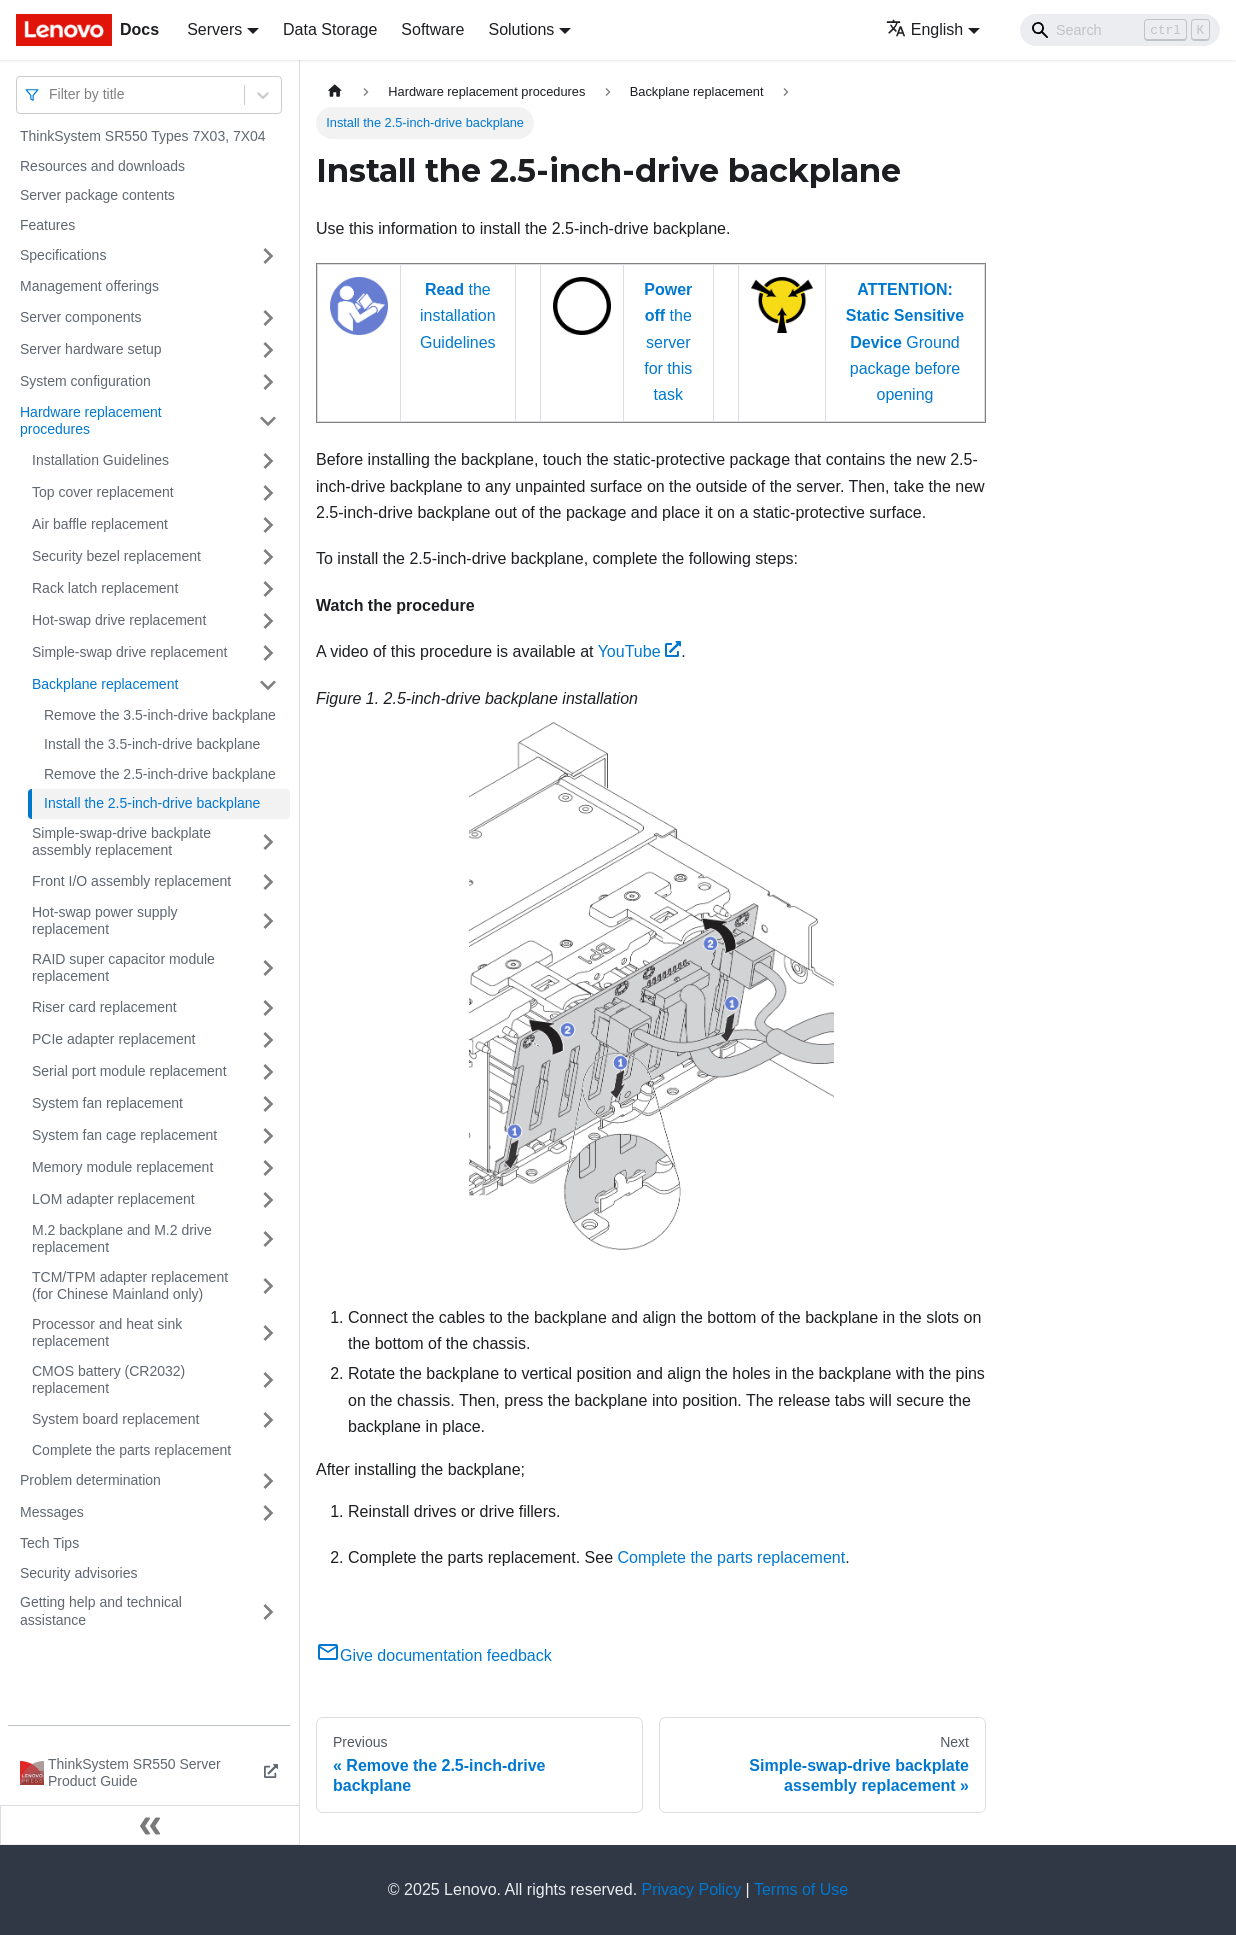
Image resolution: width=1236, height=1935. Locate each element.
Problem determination (90, 1480)
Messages (52, 1512)
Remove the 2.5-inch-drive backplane (160, 774)
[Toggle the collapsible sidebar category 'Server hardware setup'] (268, 350)
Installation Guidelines (100, 460)
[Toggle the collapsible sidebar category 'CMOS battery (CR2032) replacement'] (268, 1380)
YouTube (640, 651)
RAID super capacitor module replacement (123, 968)
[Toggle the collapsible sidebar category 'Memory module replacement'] (268, 1168)
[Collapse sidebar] (150, 1825)
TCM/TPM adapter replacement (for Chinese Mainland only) (130, 1286)
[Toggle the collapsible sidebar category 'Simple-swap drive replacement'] (268, 653)
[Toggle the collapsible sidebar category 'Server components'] (268, 318)
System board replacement (115, 1419)
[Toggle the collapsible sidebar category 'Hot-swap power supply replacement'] (268, 921)
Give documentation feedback (434, 1655)
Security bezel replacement (116, 556)
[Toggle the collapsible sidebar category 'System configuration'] (268, 382)
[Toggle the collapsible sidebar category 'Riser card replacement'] (268, 1008)
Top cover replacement (103, 492)
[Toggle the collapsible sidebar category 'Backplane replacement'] (268, 685)
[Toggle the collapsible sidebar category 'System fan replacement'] (268, 1104)
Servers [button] (214, 29)
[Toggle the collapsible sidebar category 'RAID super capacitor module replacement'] (268, 968)
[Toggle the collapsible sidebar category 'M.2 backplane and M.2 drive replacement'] (268, 1239)
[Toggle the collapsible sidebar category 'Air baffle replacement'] (268, 525)
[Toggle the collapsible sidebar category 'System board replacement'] (268, 1420)
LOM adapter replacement (113, 1199)
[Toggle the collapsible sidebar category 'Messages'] (268, 1513)
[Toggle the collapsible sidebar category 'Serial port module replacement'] (268, 1072)
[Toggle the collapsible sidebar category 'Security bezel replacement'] (268, 557)
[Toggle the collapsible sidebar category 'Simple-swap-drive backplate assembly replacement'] (268, 842)
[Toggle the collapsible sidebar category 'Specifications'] (268, 256)
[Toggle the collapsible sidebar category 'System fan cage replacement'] (268, 1136)
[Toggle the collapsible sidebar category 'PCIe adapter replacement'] (268, 1040)
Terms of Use (801, 1889)
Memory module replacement (122, 1167)
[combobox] (51, 94)
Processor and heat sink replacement (107, 1333)
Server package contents (97, 195)
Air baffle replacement (100, 524)
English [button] (924, 29)
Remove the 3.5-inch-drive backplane (160, 715)
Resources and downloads (102, 166)
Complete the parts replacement (131, 1450)
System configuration (85, 381)
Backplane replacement (105, 684)
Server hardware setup (91, 349)
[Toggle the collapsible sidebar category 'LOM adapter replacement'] (268, 1200)
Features (47, 225)
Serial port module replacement (129, 1071)
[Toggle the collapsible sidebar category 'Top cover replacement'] (268, 493)
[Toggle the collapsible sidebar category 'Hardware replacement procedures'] (268, 421)
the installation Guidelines (458, 316)
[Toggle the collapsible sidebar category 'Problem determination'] (268, 1481)
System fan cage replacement (124, 1135)
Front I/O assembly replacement (131, 881)
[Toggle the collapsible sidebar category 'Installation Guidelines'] (268, 461)
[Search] (1120, 30)
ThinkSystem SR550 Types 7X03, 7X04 (143, 136)
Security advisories (79, 1573)
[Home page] (335, 91)
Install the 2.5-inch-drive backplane (152, 803)
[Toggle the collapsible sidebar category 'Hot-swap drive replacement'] (268, 621)
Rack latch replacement (105, 588)
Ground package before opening (905, 342)
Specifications (63, 255)
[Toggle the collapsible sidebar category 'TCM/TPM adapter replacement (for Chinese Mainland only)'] (268, 1286)
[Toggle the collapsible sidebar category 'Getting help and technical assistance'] (268, 1611)
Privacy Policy (692, 1889)
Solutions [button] (521, 29)
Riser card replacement (104, 1007)
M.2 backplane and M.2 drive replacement (122, 1239)
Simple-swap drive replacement (129, 652)
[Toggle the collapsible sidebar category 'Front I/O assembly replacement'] (268, 882)
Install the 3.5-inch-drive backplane (152, 744)
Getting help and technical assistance (101, 1611)
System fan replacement (107, 1103)
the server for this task (668, 342)
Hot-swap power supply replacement (105, 921)
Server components (80, 317)
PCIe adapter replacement (113, 1039)
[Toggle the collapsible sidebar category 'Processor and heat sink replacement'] (268, 1333)
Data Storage (330, 29)
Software (432, 29)
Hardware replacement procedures (91, 421)
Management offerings (89, 286)
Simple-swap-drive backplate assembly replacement (121, 842)
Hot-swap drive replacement (119, 620)
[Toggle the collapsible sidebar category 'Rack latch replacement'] (268, 589)
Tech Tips (49, 1543)
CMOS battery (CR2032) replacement (108, 1380)
